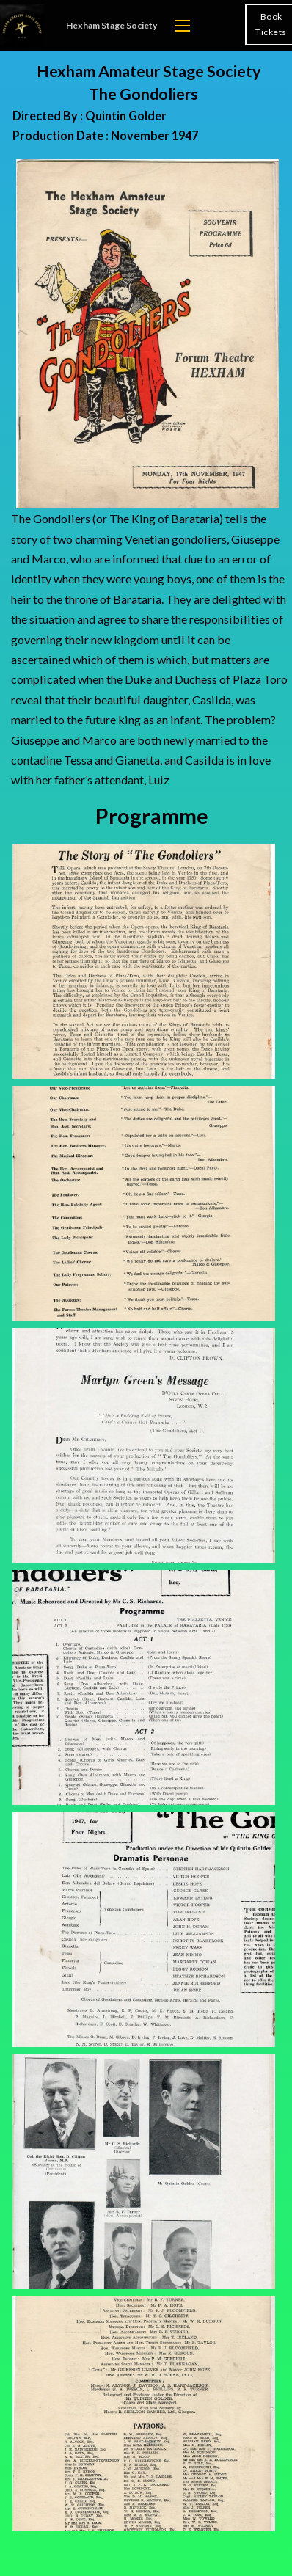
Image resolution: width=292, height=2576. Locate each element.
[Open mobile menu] (182, 26)
